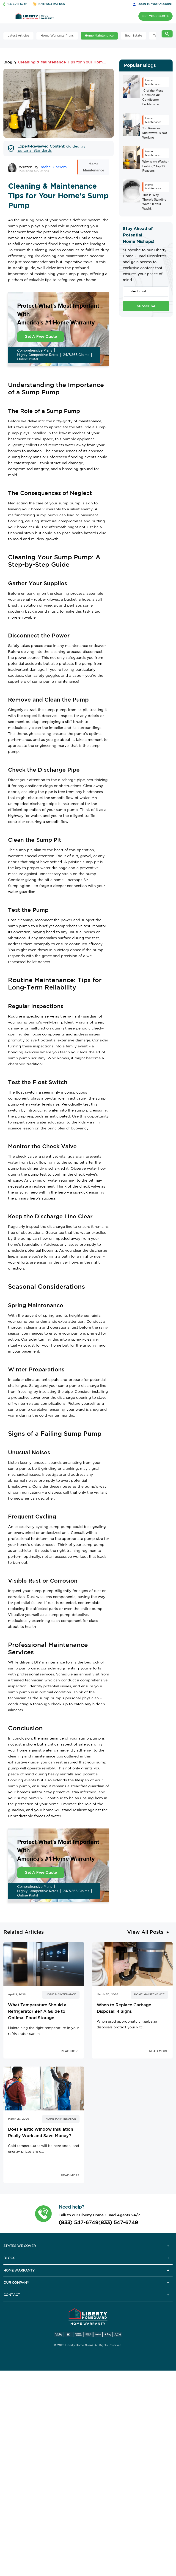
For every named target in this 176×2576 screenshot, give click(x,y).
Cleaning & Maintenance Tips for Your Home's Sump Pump (62, 62)
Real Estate (133, 35)
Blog (7, 62)
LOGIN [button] (155, 4)
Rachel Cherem (53, 167)
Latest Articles (18, 35)
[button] (43, 2213)
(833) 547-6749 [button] (17, 4)
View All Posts (145, 1932)
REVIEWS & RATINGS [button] (51, 4)
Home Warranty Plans (57, 35)
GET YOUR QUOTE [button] (155, 16)
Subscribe (146, 306)
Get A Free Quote (41, 336)
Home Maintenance (99, 35)
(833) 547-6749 (78, 2223)
